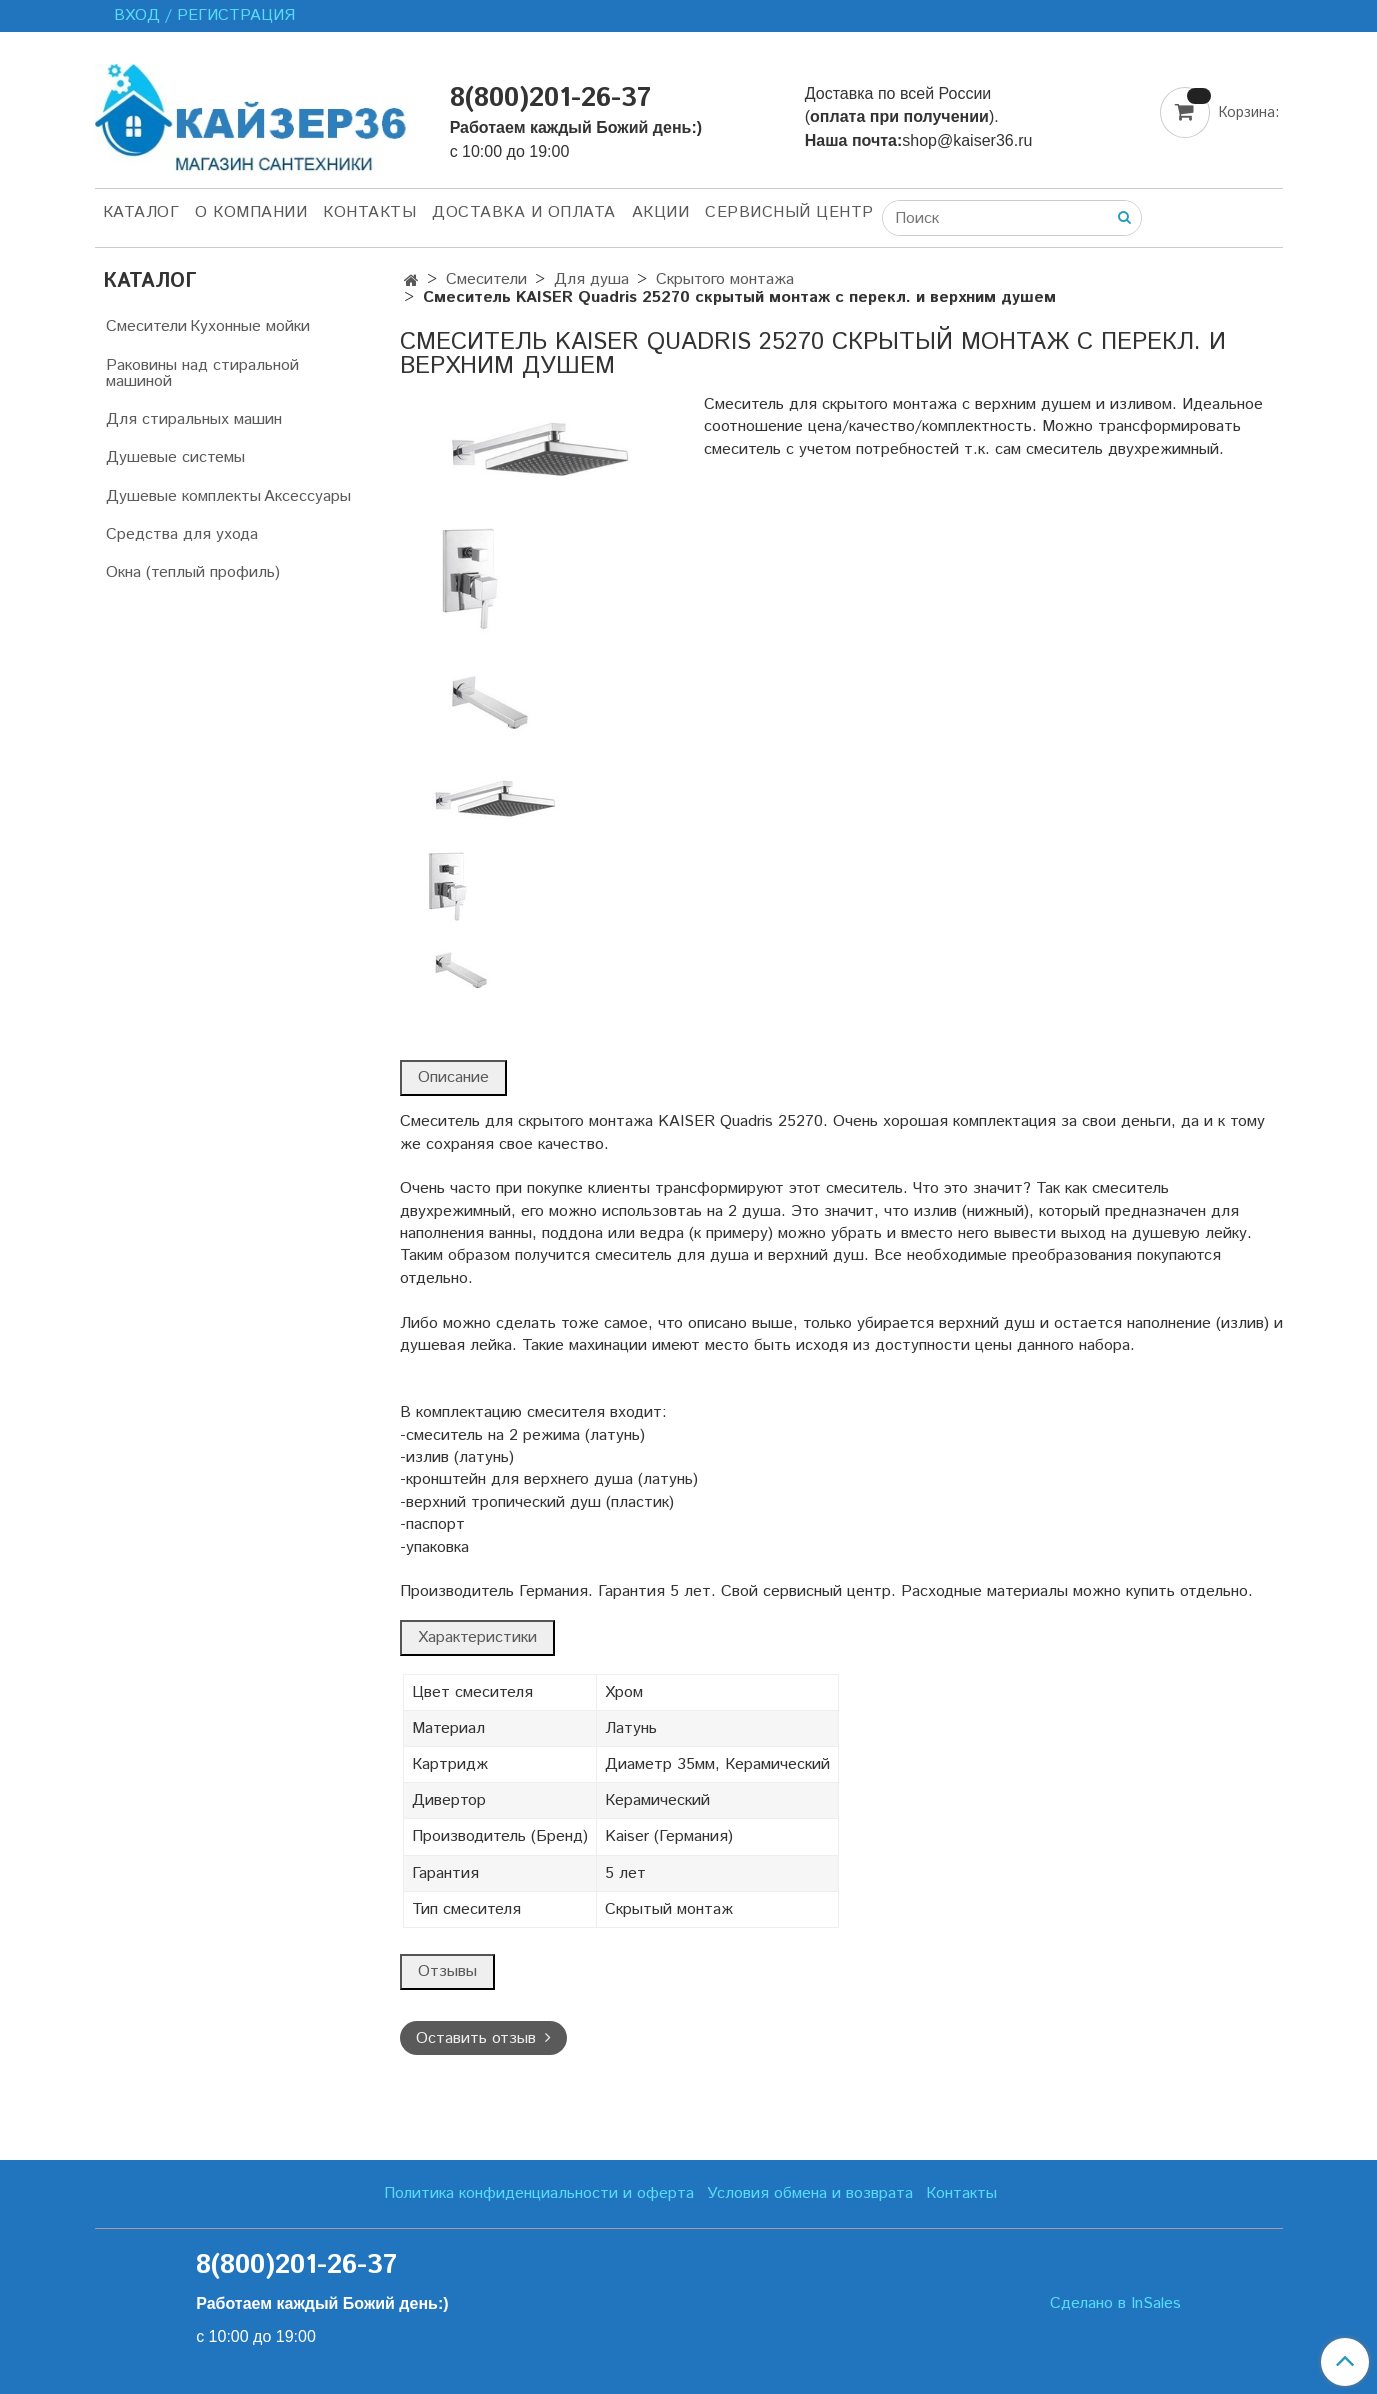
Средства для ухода (182, 534)
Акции (661, 212)
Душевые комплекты (183, 496)
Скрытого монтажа (725, 279)
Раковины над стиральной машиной (202, 373)
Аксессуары (307, 496)
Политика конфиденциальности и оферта (539, 2193)
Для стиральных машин (194, 419)
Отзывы (447, 1971)
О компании (251, 212)
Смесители (486, 279)
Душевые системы (175, 457)
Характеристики (477, 1637)
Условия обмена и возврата (810, 2193)
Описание (453, 1077)
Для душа (591, 279)
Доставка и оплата (524, 212)
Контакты (369, 212)
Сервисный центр (789, 212)
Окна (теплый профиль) (193, 572)
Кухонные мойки (250, 326)
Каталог (141, 212)
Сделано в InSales (1115, 2304)
